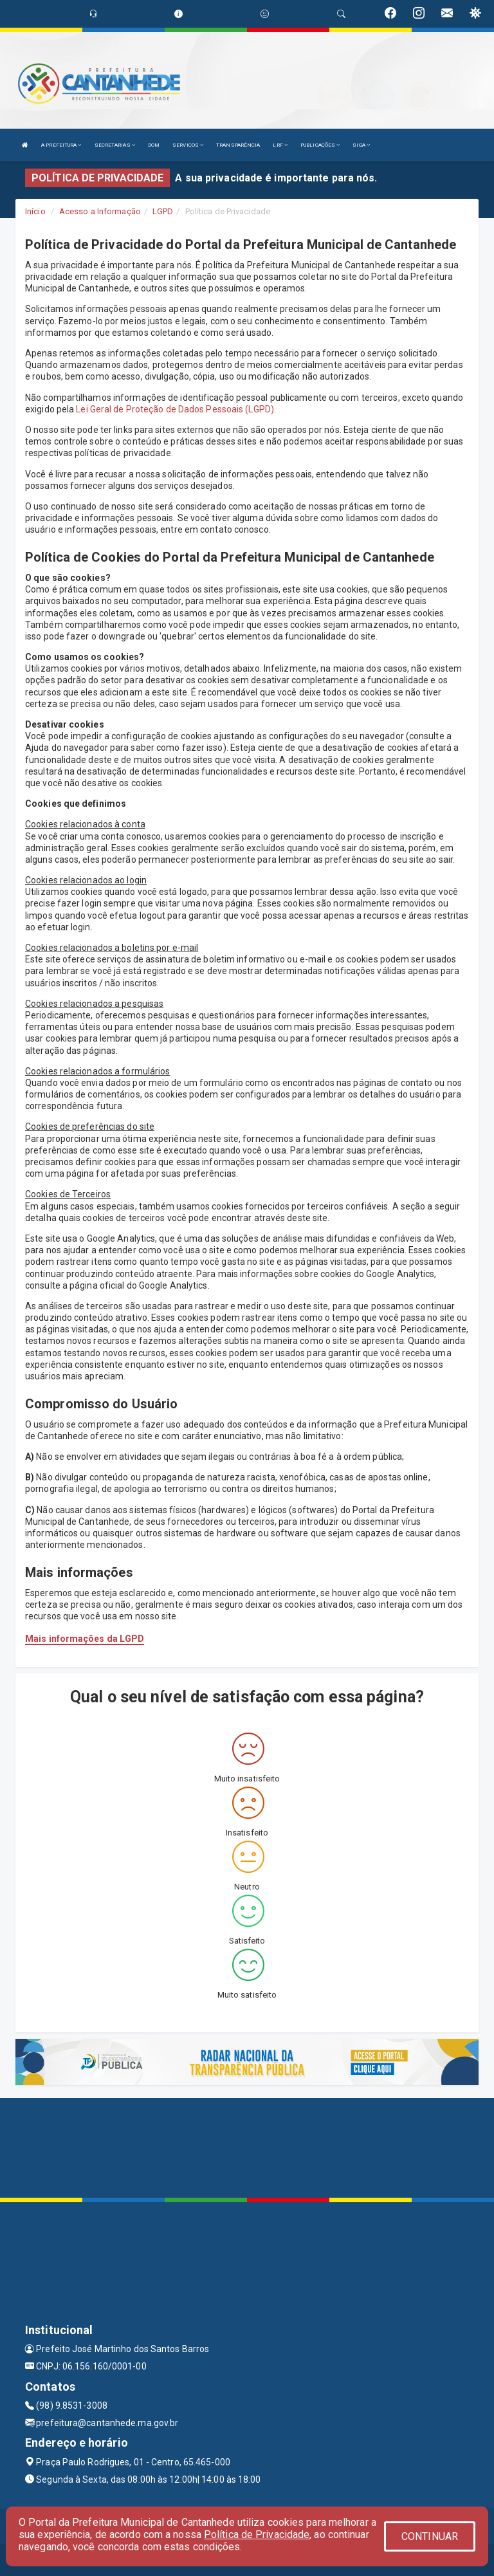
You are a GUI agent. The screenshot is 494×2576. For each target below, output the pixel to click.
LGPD (162, 211)
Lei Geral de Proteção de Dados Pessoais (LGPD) (175, 409)
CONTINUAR (429, 2536)
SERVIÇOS (187, 145)
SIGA (361, 145)
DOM (154, 145)
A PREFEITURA (61, 145)
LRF (280, 145)
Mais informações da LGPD (84, 1638)
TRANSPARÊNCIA (238, 145)
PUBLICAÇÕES (320, 145)
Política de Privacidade (256, 2534)
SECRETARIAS (115, 145)
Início (35, 211)
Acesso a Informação (100, 211)
